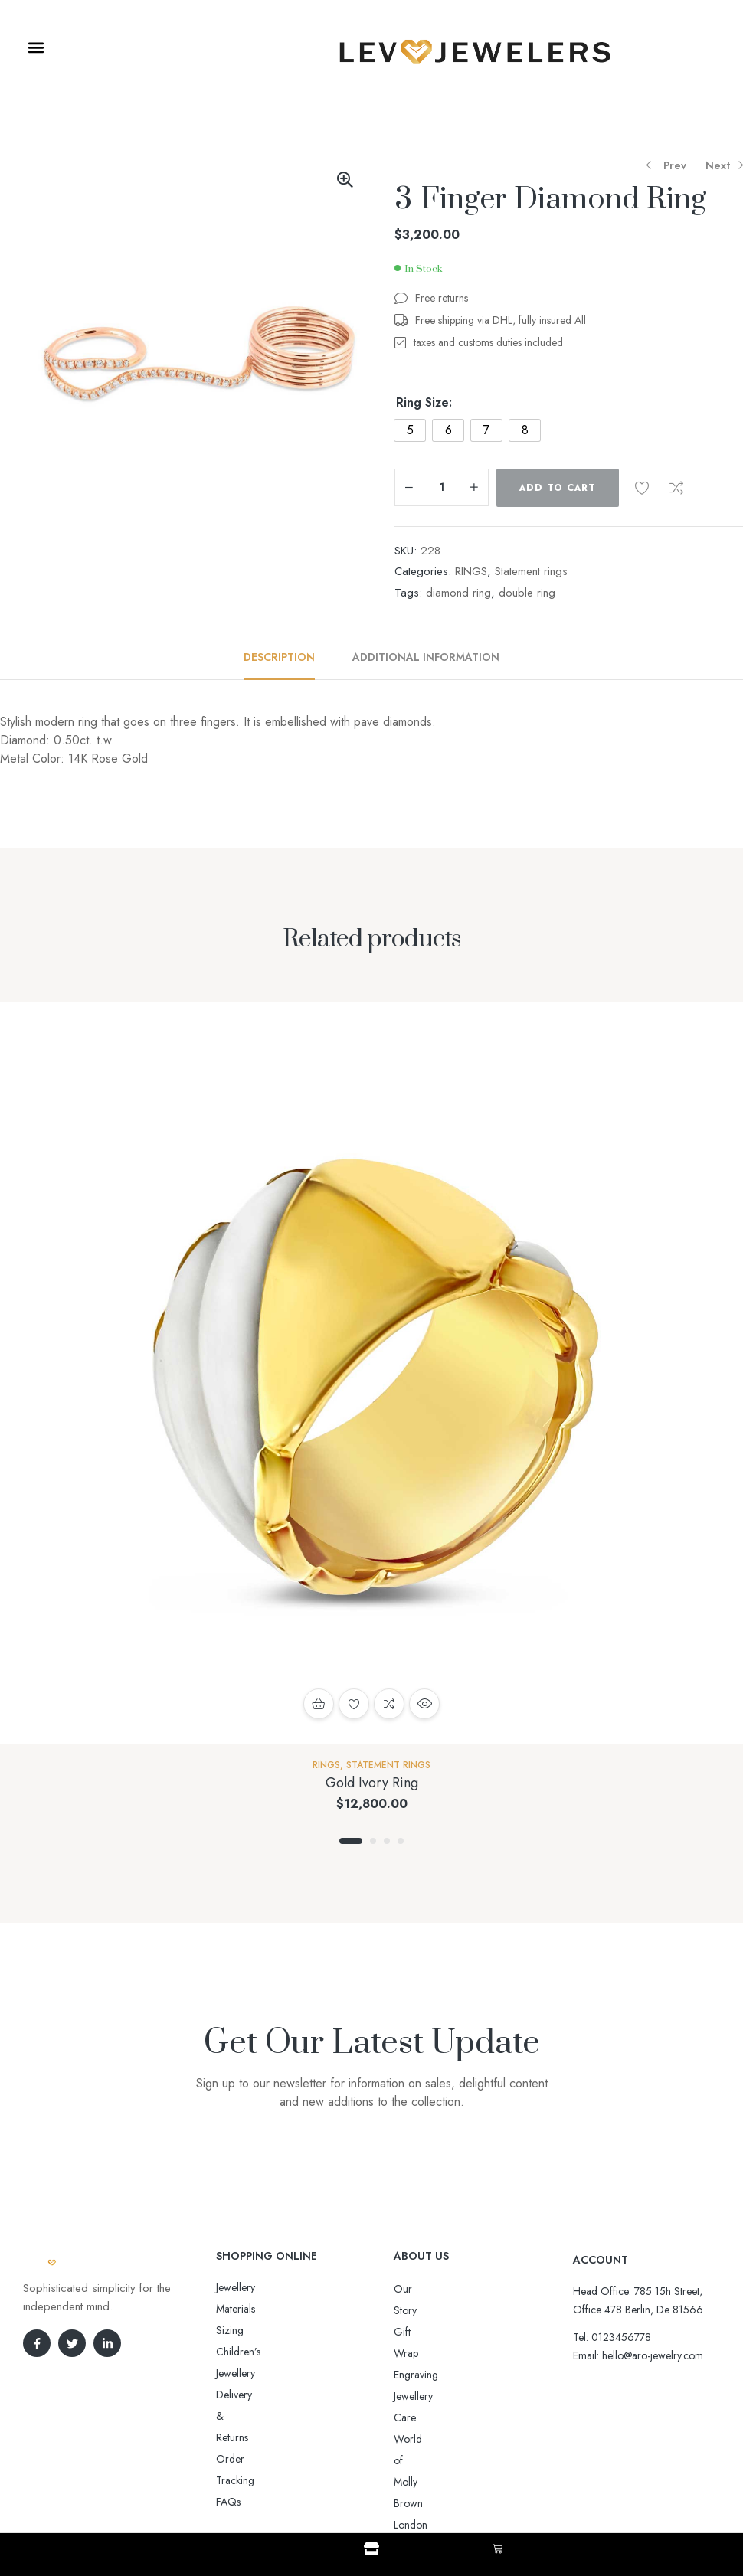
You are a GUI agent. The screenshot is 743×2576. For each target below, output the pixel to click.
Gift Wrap (416, 2310)
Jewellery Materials (256, 2287)
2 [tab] (373, 1841)
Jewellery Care (426, 2353)
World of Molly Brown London (462, 2374)
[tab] (288, 657)
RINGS (471, 571)
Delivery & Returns (257, 2330)
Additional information (425, 657)
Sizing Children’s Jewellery (274, 2308)
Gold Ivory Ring (372, 1783)
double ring (527, 592)
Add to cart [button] (318, 1703)
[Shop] (371, 2548)
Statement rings (531, 571)
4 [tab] (401, 1841)
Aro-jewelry (364, 2486)
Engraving (416, 2331)
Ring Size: (424, 402)
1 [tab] (350, 1841)
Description (279, 657)
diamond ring (458, 592)
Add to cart (557, 488)
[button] (35, 47)
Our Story (416, 2288)
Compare (676, 487)
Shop (371, 2562)
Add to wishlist (642, 487)
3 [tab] (387, 1841)
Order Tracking (251, 2351)
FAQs (228, 2373)
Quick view (424, 1703)
